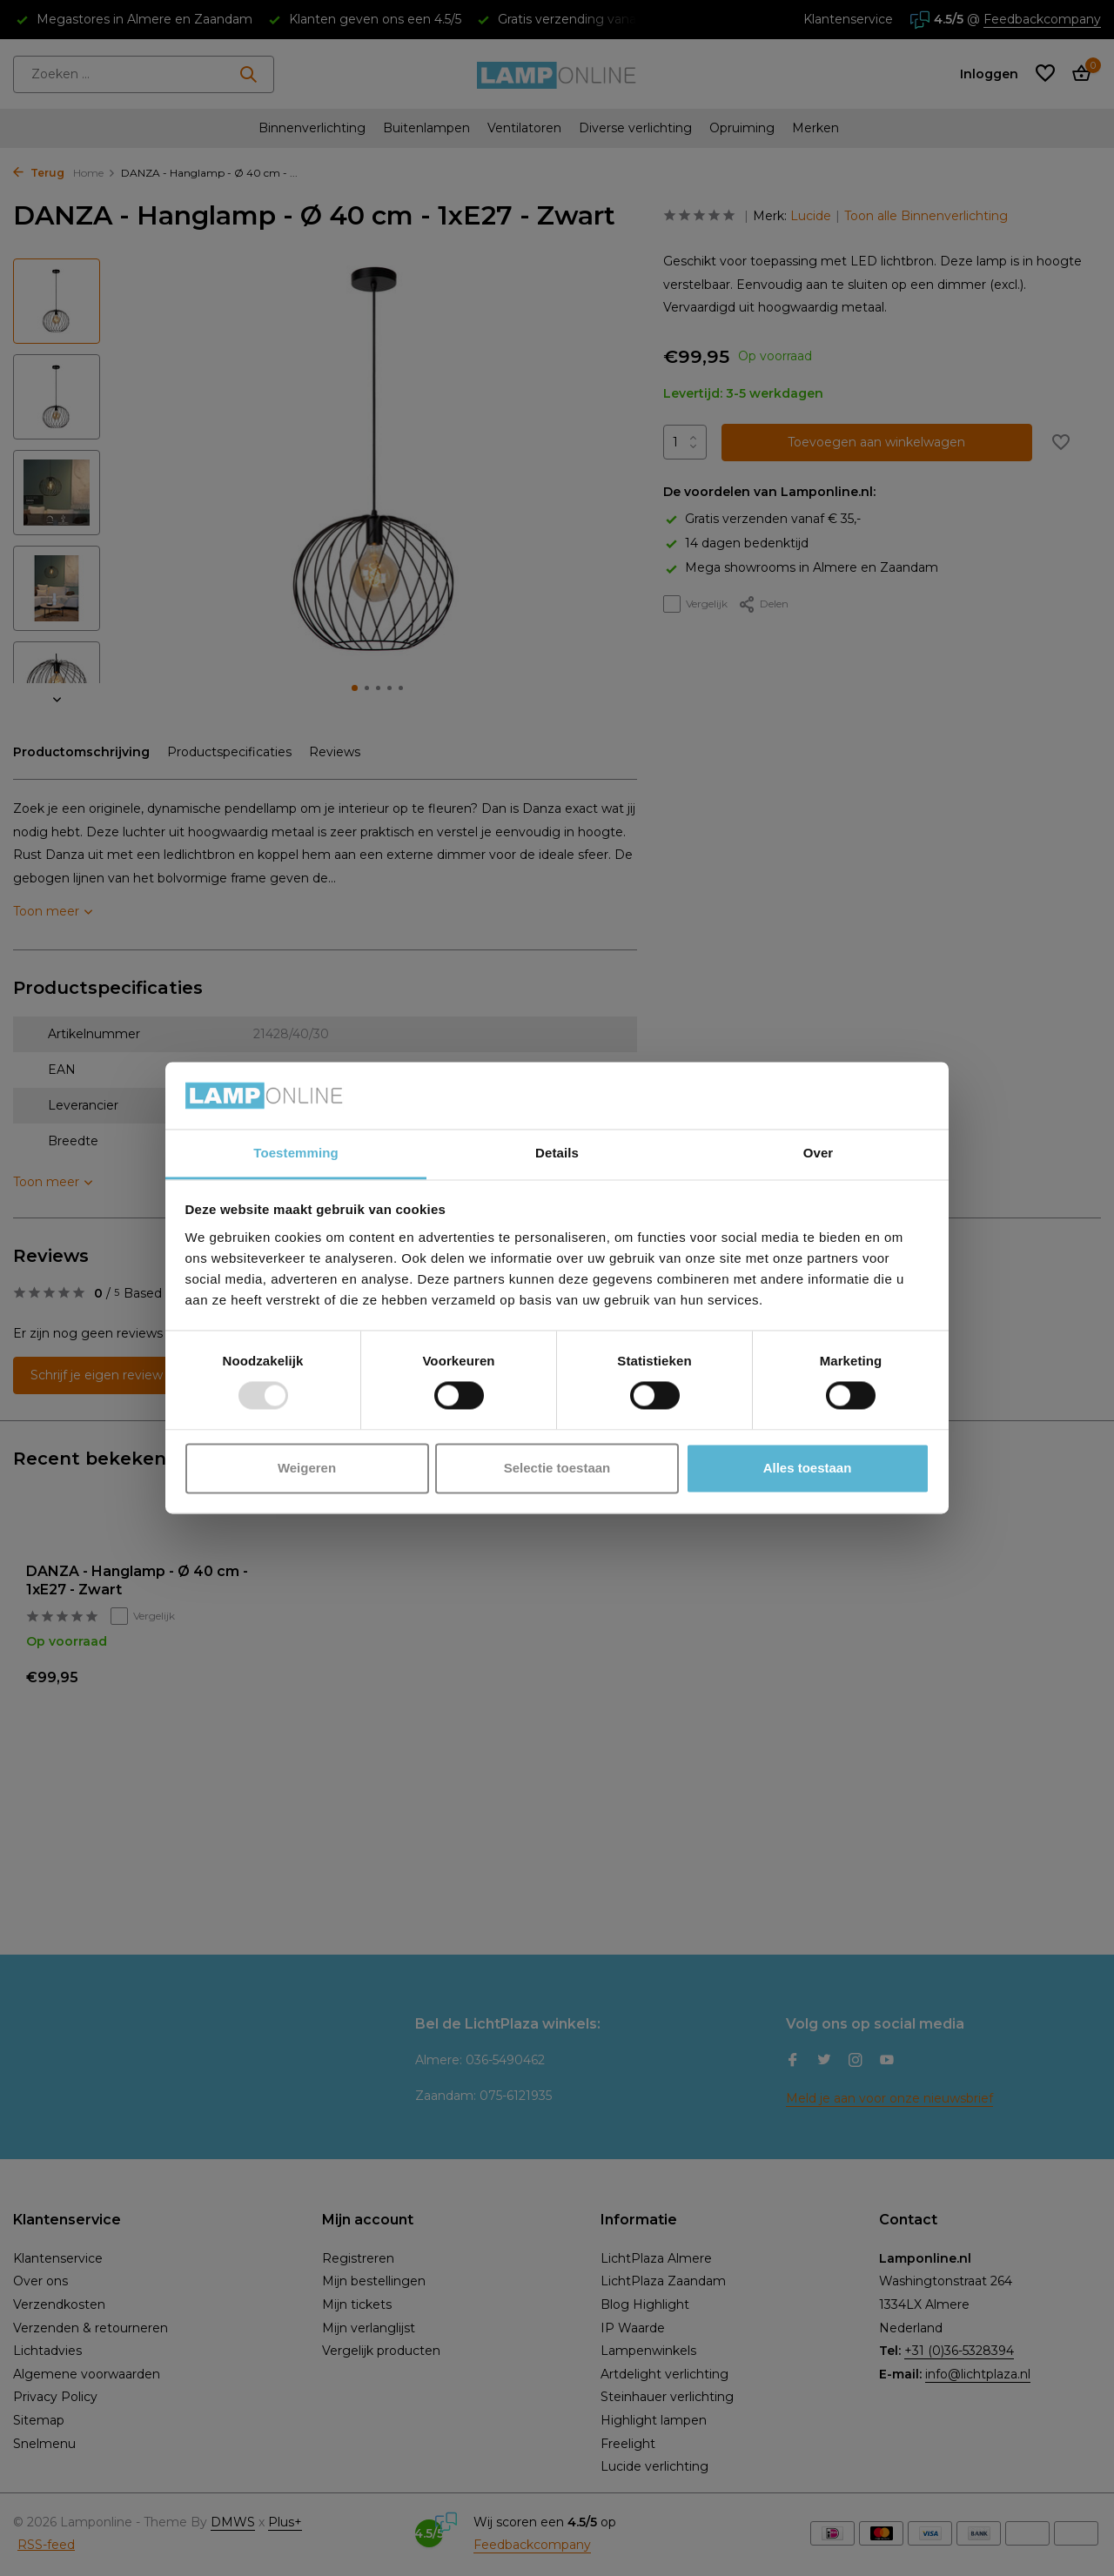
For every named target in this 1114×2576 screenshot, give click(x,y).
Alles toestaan (807, 1467)
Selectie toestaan (557, 1467)
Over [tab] (818, 1152)
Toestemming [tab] (296, 1152)
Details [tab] (557, 1152)
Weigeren (307, 1467)
